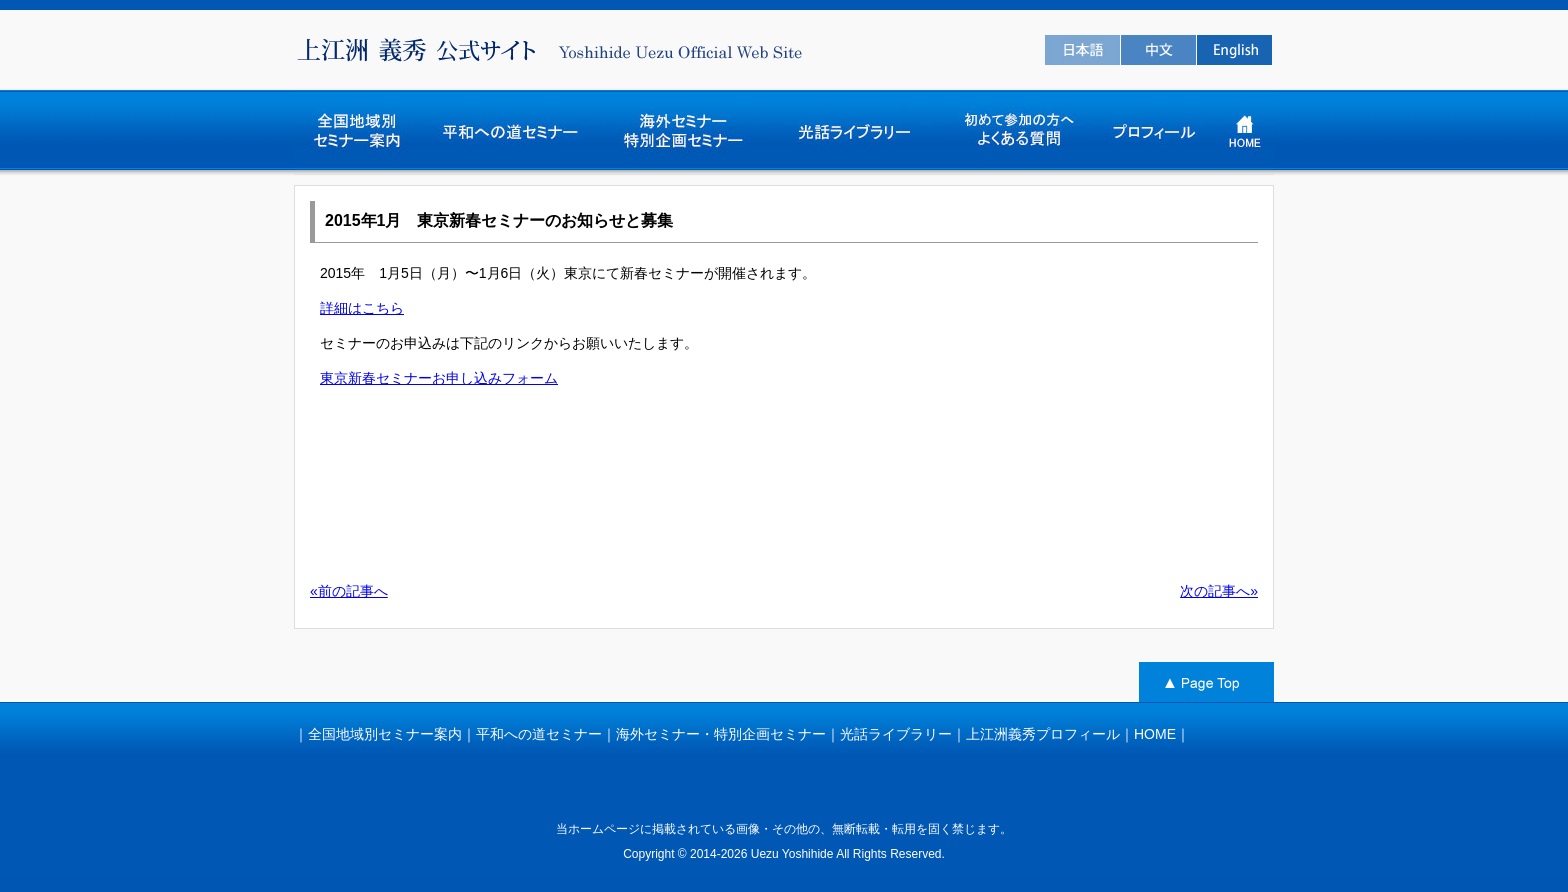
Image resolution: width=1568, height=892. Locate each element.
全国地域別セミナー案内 (385, 734)
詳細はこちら (362, 308)
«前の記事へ (349, 591)
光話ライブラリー (896, 734)
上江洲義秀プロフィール (1043, 734)
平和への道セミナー (539, 734)
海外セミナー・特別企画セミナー (721, 734)
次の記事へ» (1219, 591)
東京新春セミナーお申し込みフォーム (439, 378)
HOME (1155, 734)
